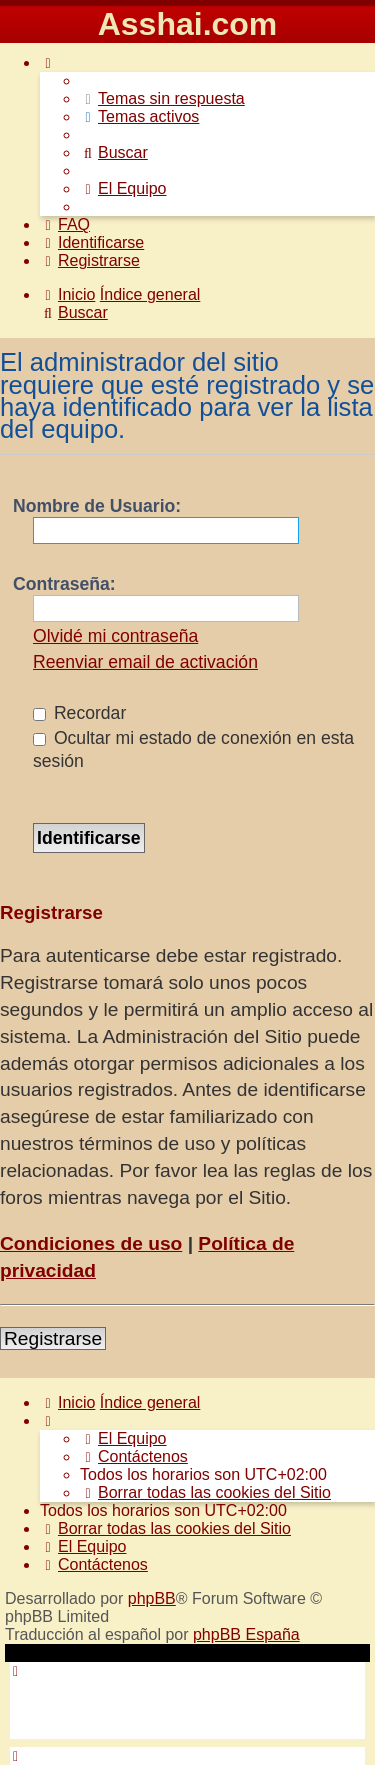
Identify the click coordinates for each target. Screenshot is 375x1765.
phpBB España (246, 1634)
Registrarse (53, 1338)
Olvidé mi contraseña (115, 636)
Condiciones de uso (91, 1243)
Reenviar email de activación (145, 662)
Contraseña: (64, 584)
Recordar (79, 713)
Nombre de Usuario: (97, 506)
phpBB (152, 1598)
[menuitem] (162, 98)
